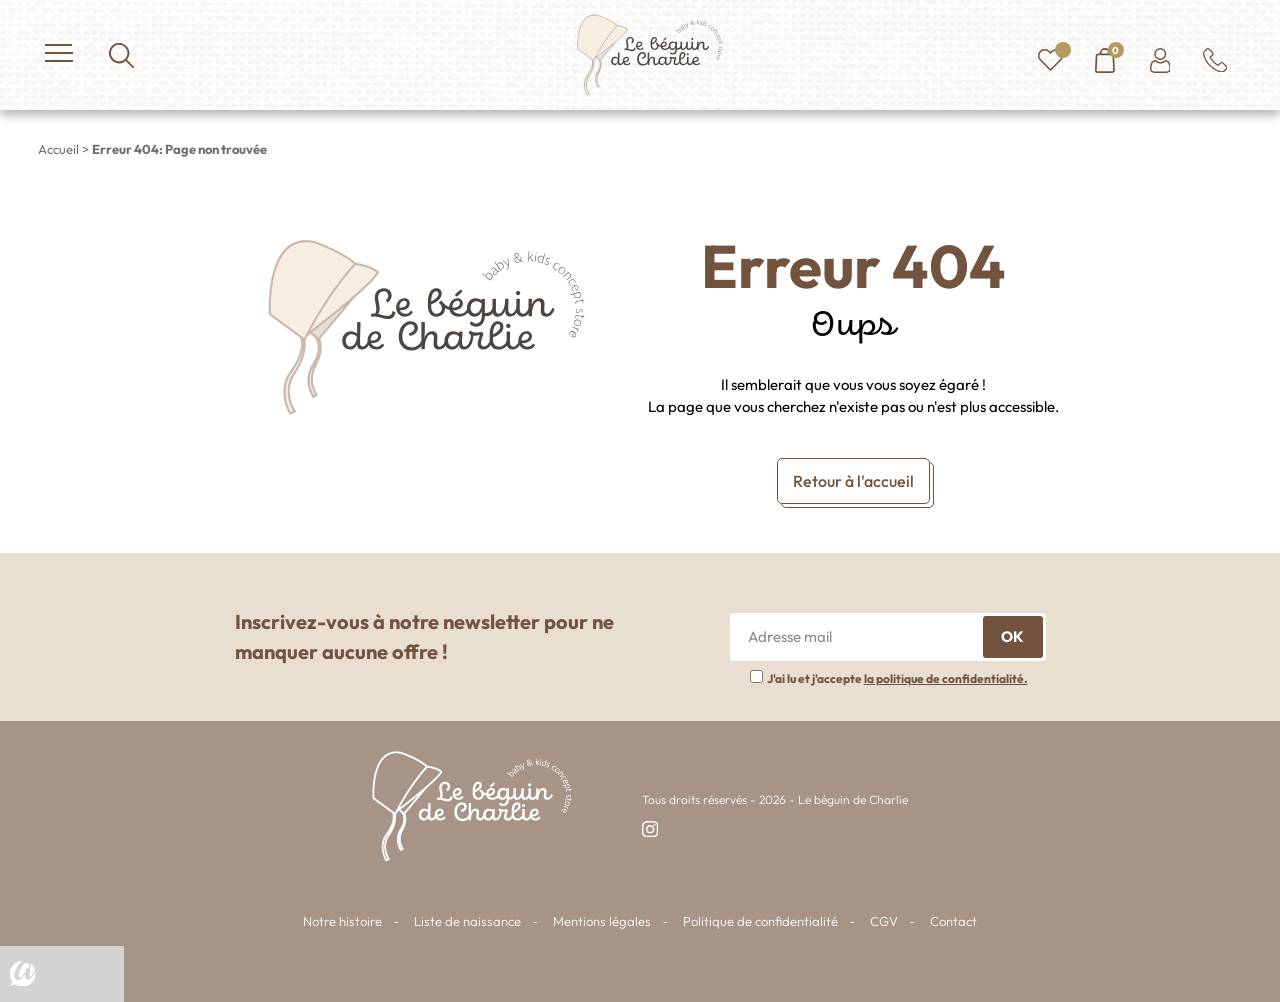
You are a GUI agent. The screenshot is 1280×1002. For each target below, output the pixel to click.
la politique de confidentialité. (946, 678)
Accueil (58, 149)
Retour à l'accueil (853, 481)
